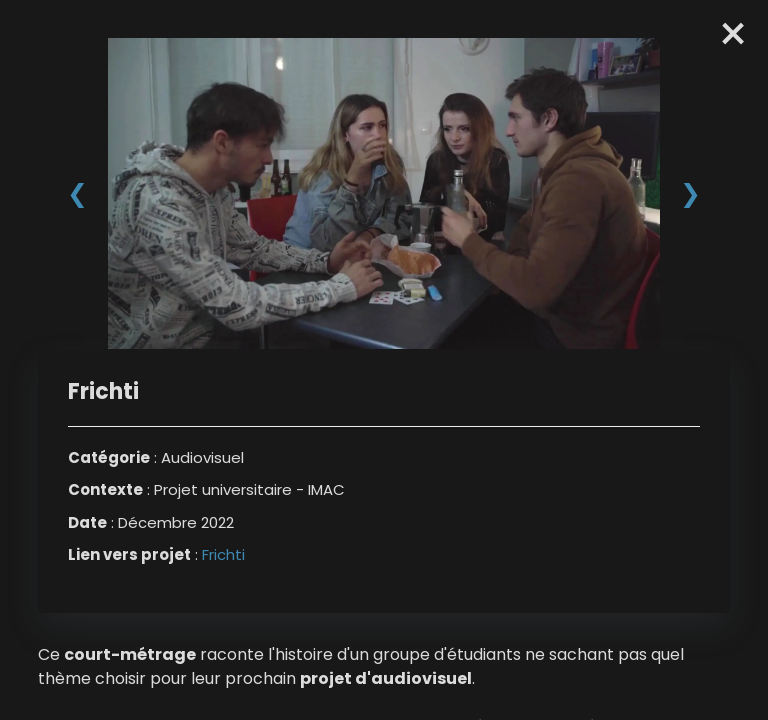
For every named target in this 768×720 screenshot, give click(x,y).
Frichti (223, 554)
